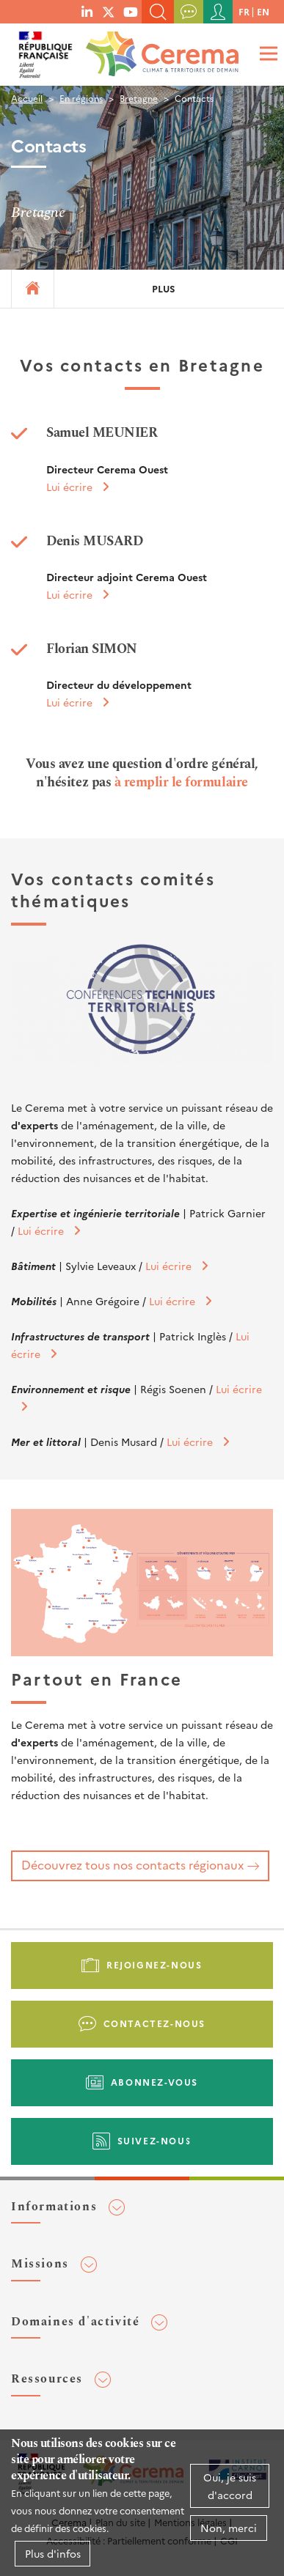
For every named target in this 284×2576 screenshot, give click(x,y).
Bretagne (139, 98)
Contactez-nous (154, 2023)
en (263, 11)
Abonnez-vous (154, 2081)
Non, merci (228, 2527)
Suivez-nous (154, 2140)
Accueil (27, 98)
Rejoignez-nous (154, 1964)
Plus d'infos (53, 2553)
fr (244, 11)
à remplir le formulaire (181, 782)
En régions (81, 98)
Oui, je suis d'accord (229, 2486)
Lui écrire (69, 486)
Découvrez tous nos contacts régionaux (132, 1864)
